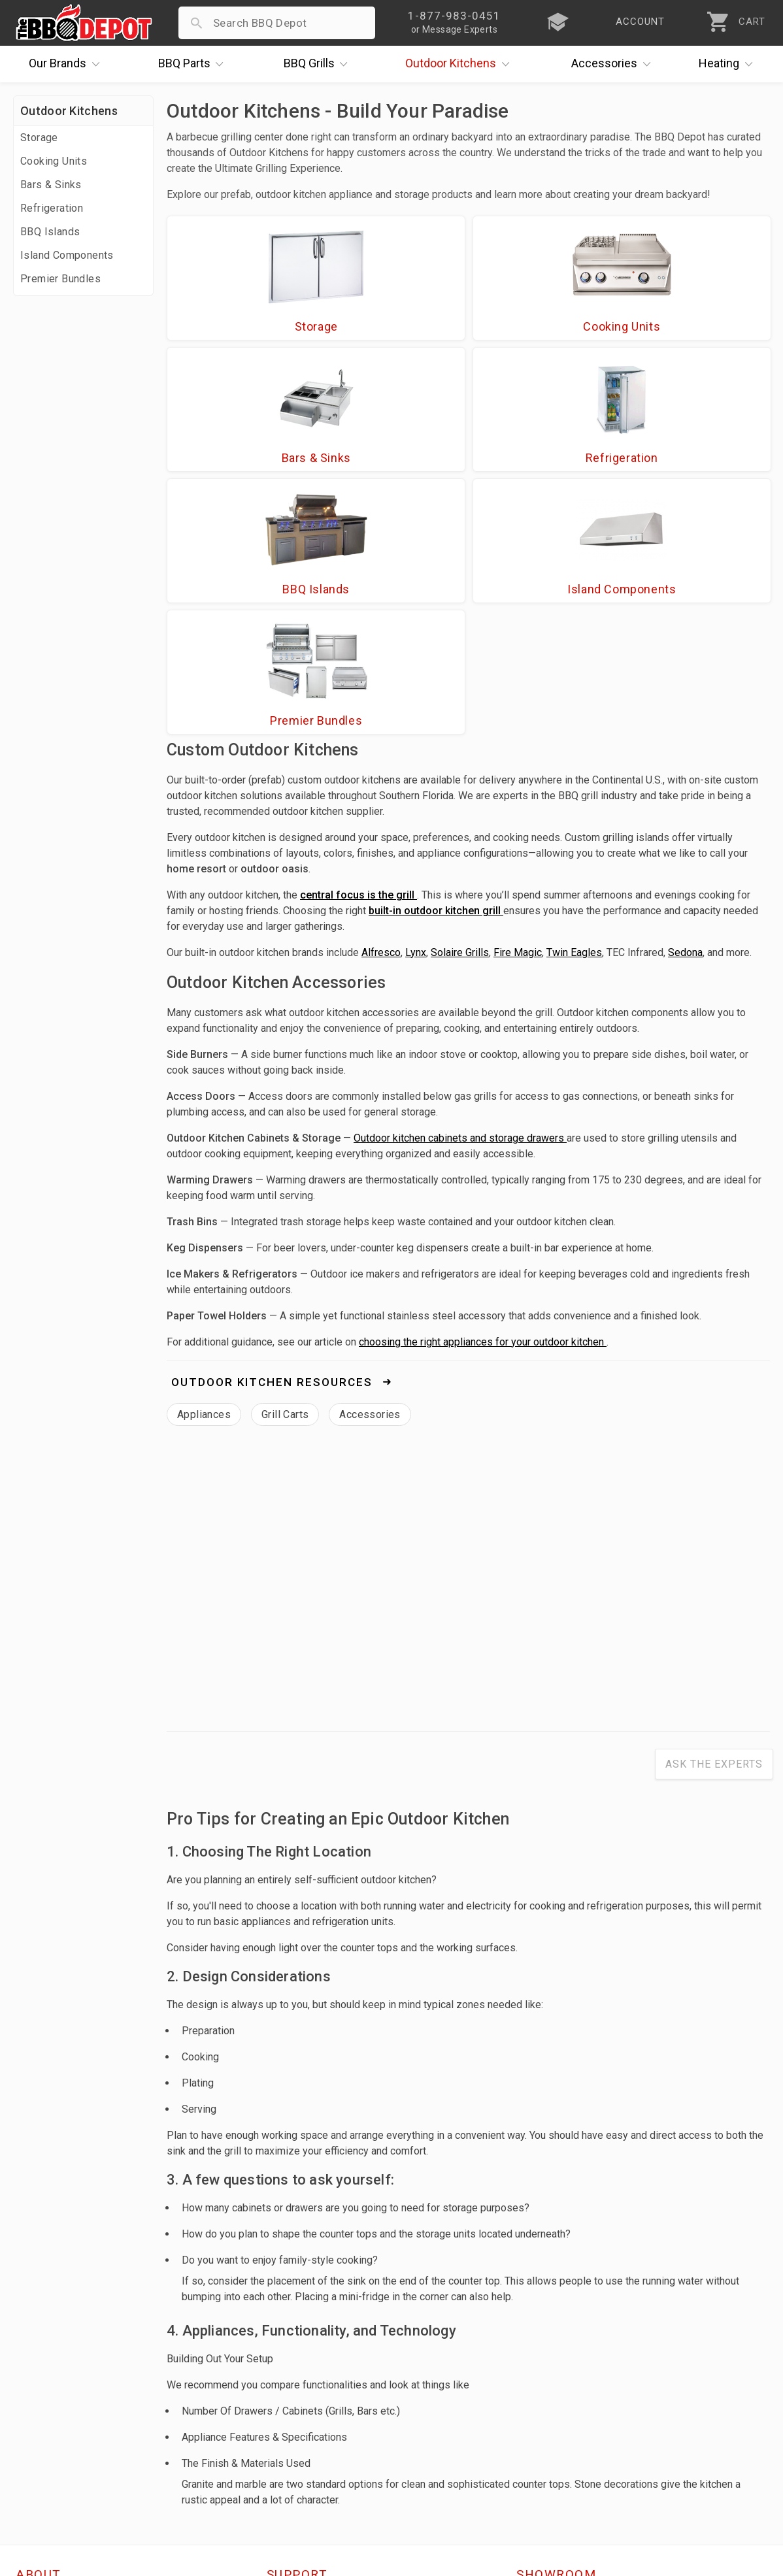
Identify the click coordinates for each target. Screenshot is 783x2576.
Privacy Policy (303, 2464)
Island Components (67, 255)
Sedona (685, 702)
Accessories (614, 64)
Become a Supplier (64, 2445)
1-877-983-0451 (565, 2392)
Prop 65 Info (299, 2445)
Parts (194, 64)
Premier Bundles (60, 278)
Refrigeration (51, 208)
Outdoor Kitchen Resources (273, 1131)
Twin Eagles (574, 702)
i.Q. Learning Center (67, 2389)
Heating (729, 64)
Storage (39, 137)
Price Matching (55, 2370)
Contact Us (45, 2483)
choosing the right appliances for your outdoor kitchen (483, 1091)
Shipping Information (321, 2408)
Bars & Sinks (51, 184)
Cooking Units (53, 161)
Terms (283, 2483)
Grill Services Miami (318, 2427)
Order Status (300, 2351)
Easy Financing (54, 2427)
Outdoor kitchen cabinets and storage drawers (460, 888)
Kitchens (460, 64)
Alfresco (381, 702)
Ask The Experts (714, 1514)
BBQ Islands (50, 231)
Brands (67, 64)
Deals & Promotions (68, 2408)
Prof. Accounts (55, 2464)
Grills (319, 64)
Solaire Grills (460, 702)
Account (288, 2370)
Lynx (415, 702)
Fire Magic (517, 702)
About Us (40, 2351)
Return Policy (301, 2389)
